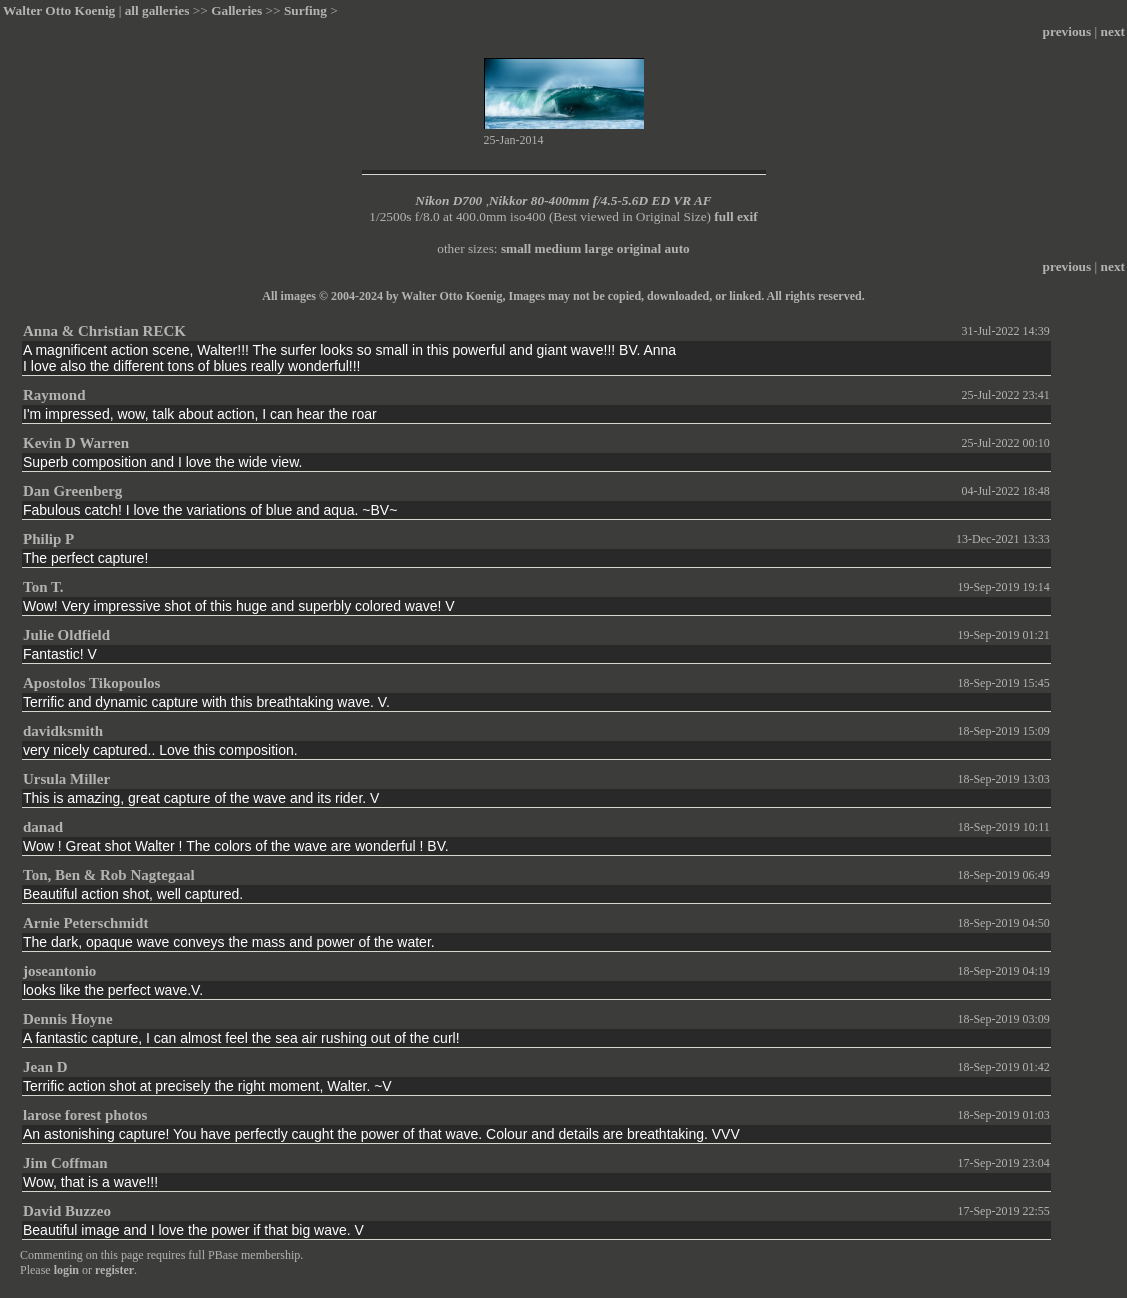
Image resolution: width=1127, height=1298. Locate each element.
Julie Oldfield (66, 635)
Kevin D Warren (76, 443)
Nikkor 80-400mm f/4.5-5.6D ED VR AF (600, 200)
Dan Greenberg (72, 491)
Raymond (54, 395)
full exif (735, 216)
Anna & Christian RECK (104, 331)
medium (558, 248)
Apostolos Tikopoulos (91, 683)
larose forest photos (85, 1115)
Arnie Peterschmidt (85, 923)
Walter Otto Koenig (59, 10)
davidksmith (63, 731)
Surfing (305, 10)
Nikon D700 (448, 200)
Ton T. (43, 587)
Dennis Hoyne (68, 1019)
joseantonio (59, 971)
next (1113, 31)
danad (43, 827)
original (639, 248)
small (516, 248)
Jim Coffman (65, 1163)
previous (1067, 31)
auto (677, 248)
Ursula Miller (66, 779)
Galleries (236, 10)
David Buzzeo (67, 1211)
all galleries (157, 10)
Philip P (48, 539)
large (599, 248)
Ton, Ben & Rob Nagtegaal (109, 875)
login (66, 1270)
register (114, 1270)
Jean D (45, 1067)
